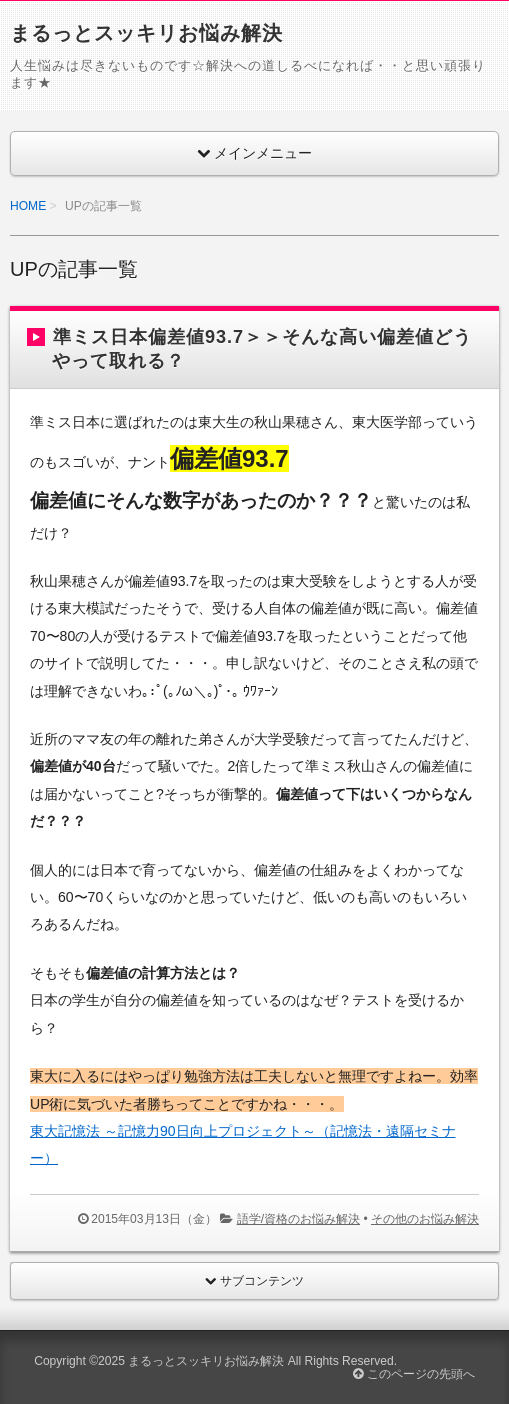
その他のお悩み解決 (425, 1219)
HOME (28, 206)
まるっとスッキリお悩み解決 (146, 33)
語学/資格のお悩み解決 (298, 1219)
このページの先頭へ (413, 1374)
